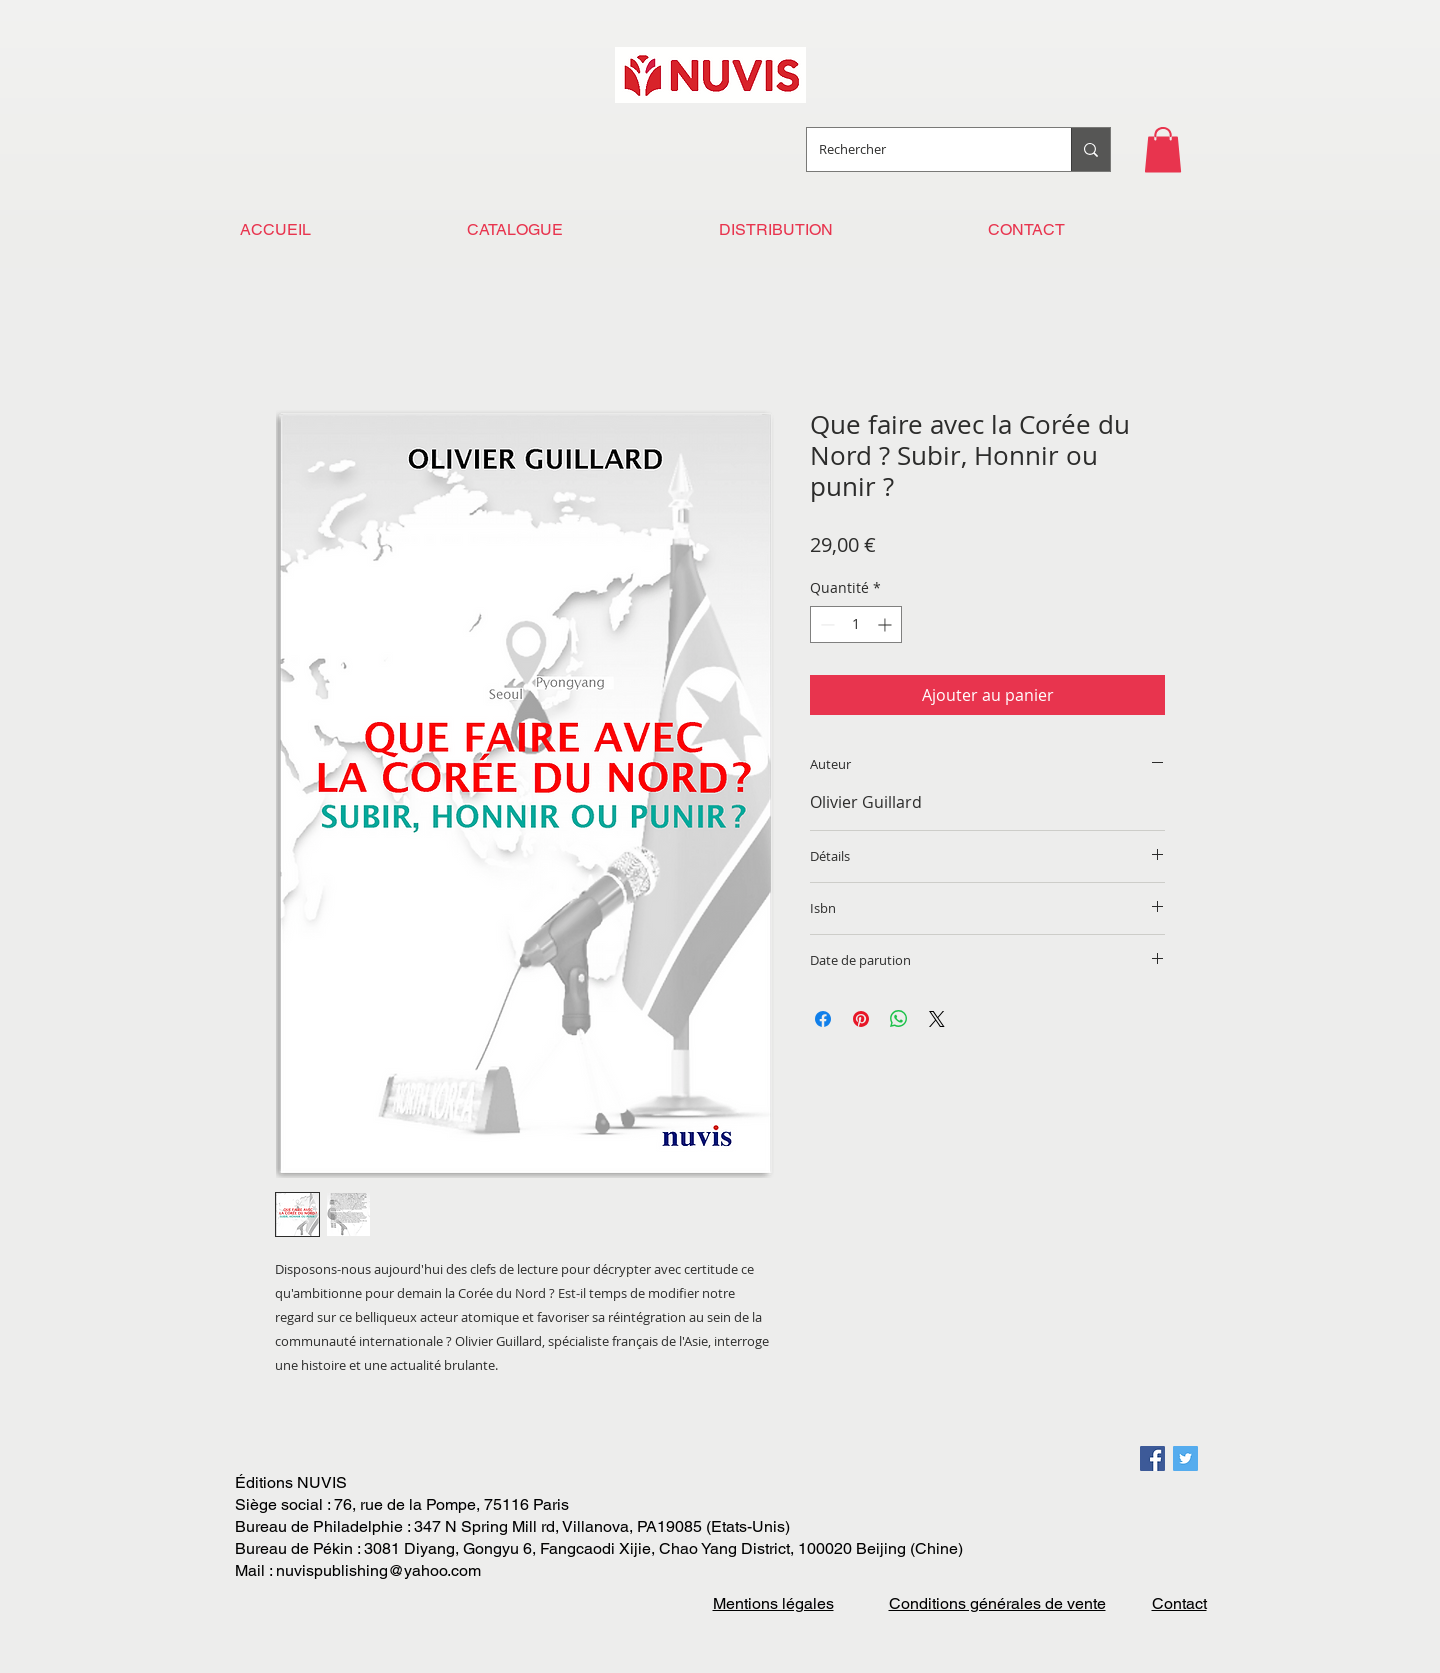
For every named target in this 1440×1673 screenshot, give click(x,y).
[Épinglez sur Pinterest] (861, 1019)
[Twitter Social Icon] (1185, 1458)
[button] (1163, 149)
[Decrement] (825, 624)
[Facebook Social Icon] (1152, 1458)
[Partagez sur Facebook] (823, 1019)
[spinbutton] (856, 624)
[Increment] (886, 624)
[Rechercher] (924, 149)
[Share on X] (937, 1019)
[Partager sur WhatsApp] (899, 1019)
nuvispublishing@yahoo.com (378, 1570)
